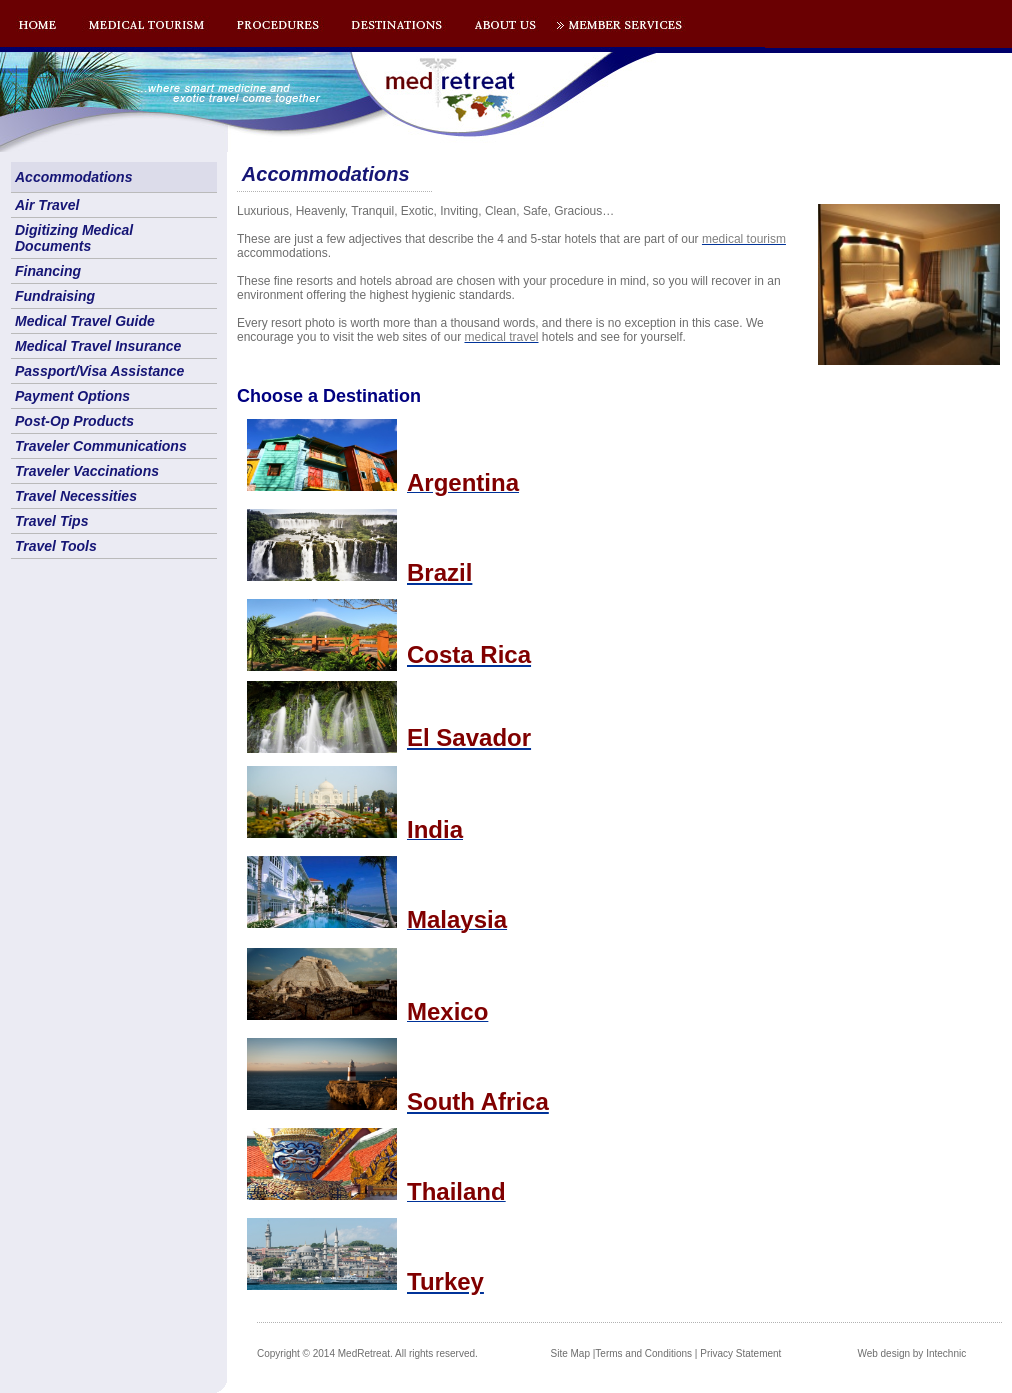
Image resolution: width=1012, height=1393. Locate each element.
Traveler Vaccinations (87, 471)
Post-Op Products (74, 421)
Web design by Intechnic (911, 1353)
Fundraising (55, 296)
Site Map (570, 1353)
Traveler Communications (101, 446)
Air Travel (47, 205)
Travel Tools (56, 546)
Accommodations (73, 177)
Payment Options (72, 396)
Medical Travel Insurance (98, 346)
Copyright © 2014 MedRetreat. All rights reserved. (367, 1353)
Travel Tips (51, 521)
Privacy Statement (740, 1353)
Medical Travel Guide (85, 321)
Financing (48, 271)
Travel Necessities (76, 496)
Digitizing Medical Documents (74, 238)
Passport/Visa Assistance (99, 371)
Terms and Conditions (643, 1353)
